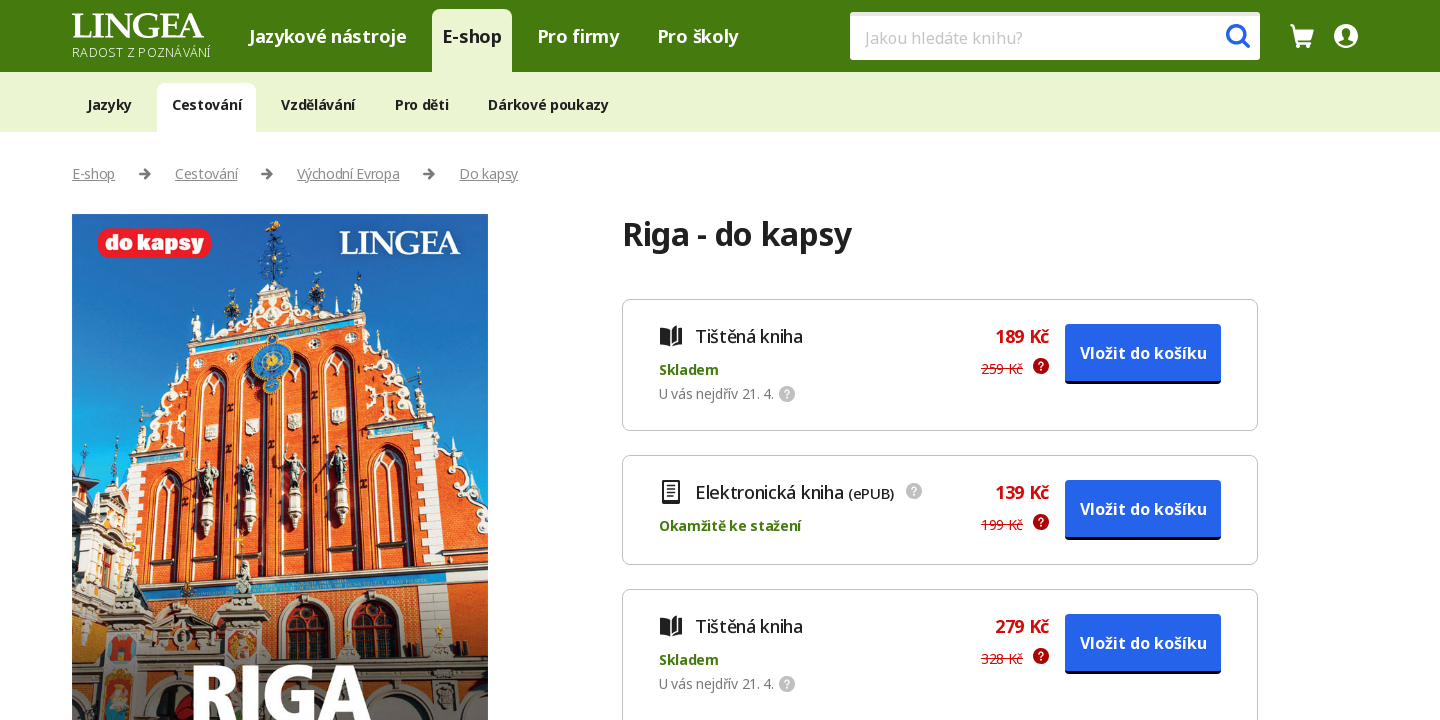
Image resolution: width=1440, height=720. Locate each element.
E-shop (472, 36)
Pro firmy (578, 36)
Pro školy (697, 36)
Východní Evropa (348, 173)
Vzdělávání (318, 104)
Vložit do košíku (1143, 353)
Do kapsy (488, 173)
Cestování (206, 104)
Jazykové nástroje (328, 36)
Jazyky (109, 104)
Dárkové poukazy (548, 104)
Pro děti (421, 104)
